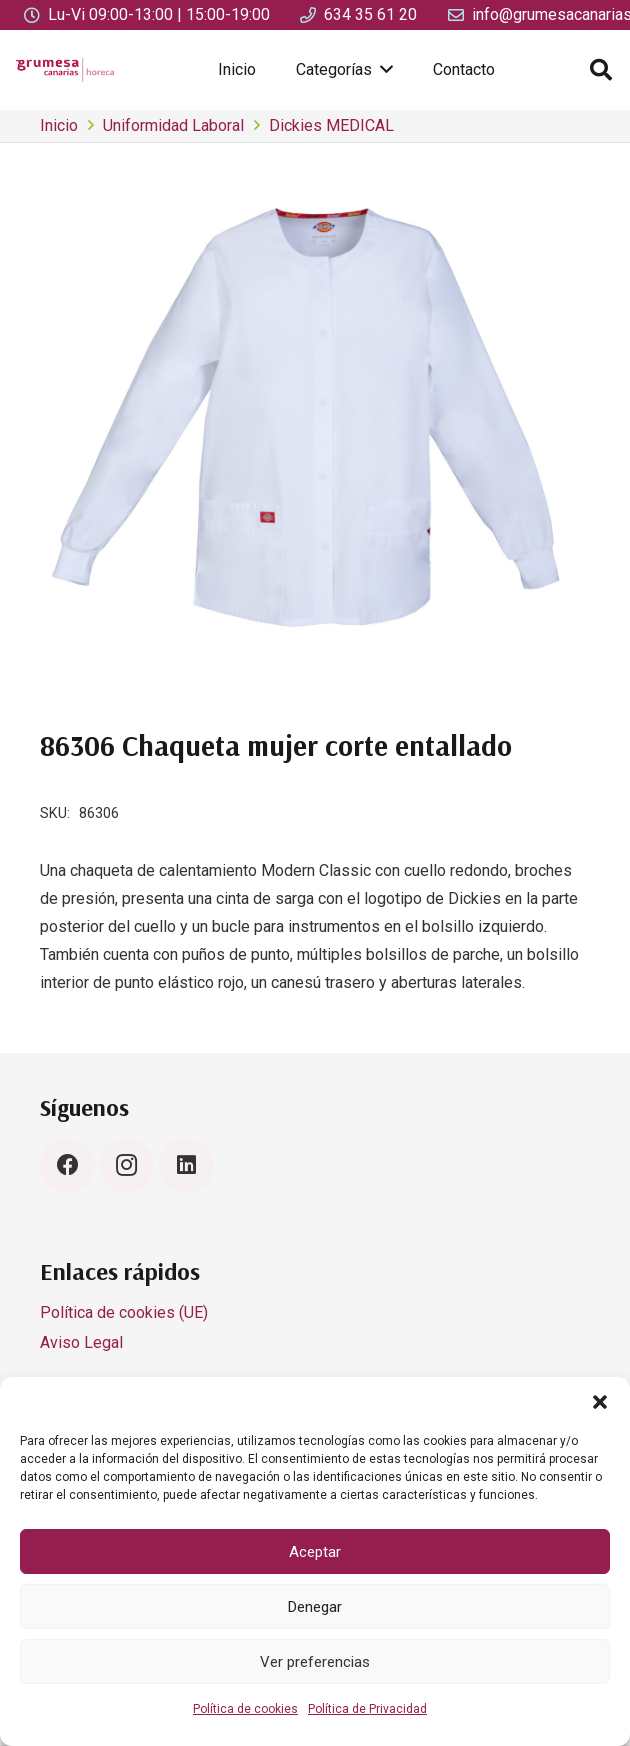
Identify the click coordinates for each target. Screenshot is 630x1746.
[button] (600, 1402)
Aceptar (315, 1552)
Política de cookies (245, 1709)
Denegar (315, 1607)
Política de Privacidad (367, 1709)
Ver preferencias (315, 1662)
